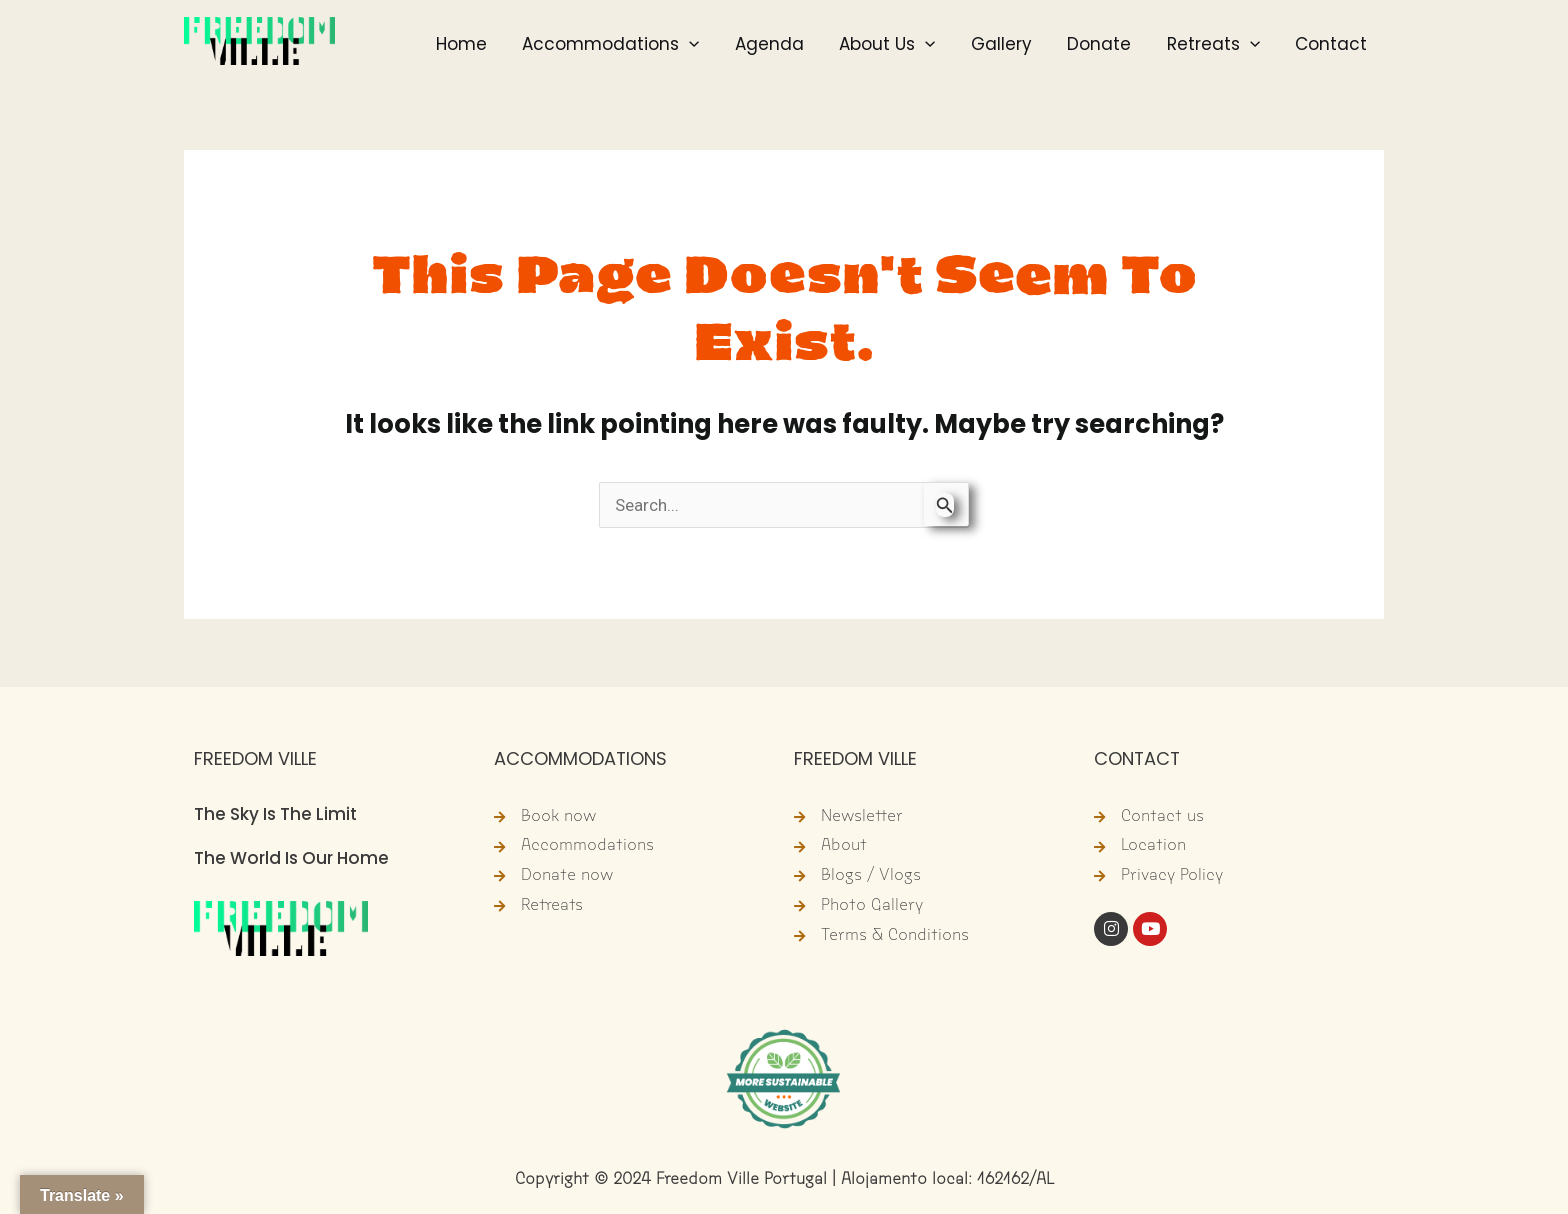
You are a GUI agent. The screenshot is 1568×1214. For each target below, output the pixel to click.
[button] (732, 47)
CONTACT (1138, 758)
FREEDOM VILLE (255, 758)
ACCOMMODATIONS (581, 758)
